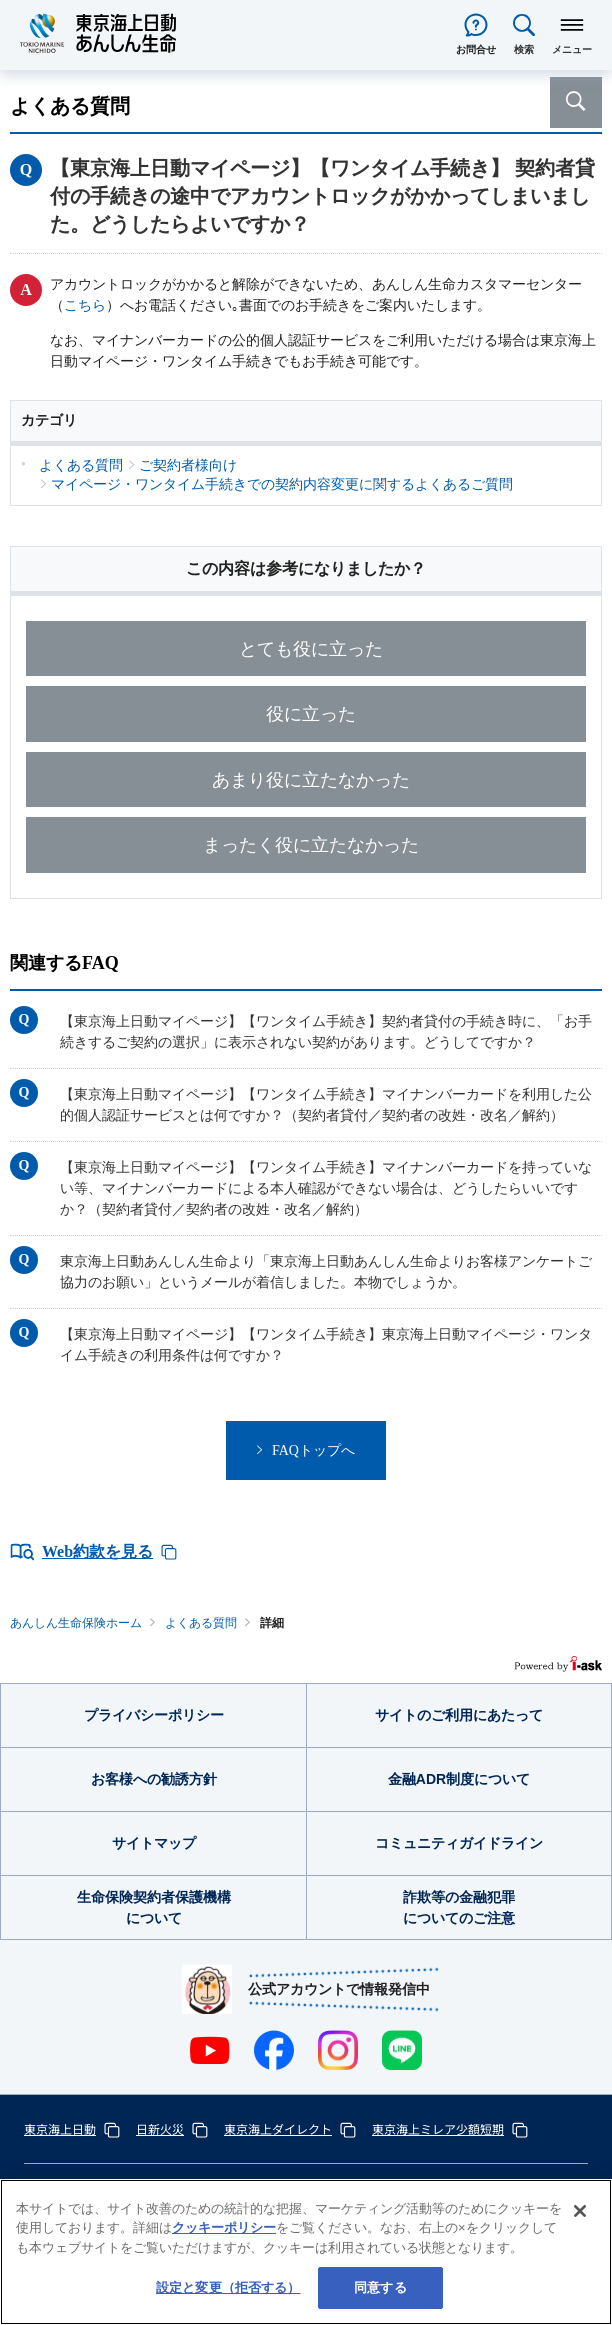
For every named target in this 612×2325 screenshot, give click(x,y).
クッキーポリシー (224, 2227)
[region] (306, 2252)
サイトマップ (154, 1843)
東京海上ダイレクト (278, 2128)
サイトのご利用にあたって (459, 1715)
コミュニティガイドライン (459, 1843)
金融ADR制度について (459, 1779)
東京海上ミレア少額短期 (438, 2128)
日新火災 (160, 2128)
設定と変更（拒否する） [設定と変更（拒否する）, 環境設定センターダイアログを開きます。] (228, 2287)
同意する (380, 2287)
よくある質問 (201, 1623)
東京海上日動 (60, 2128)
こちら (85, 305)
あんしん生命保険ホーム (76, 1623)
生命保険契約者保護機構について (154, 1907)
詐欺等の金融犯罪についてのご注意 (459, 1907)
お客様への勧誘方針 (154, 1779)
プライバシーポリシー (154, 1715)
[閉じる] (580, 2211)
